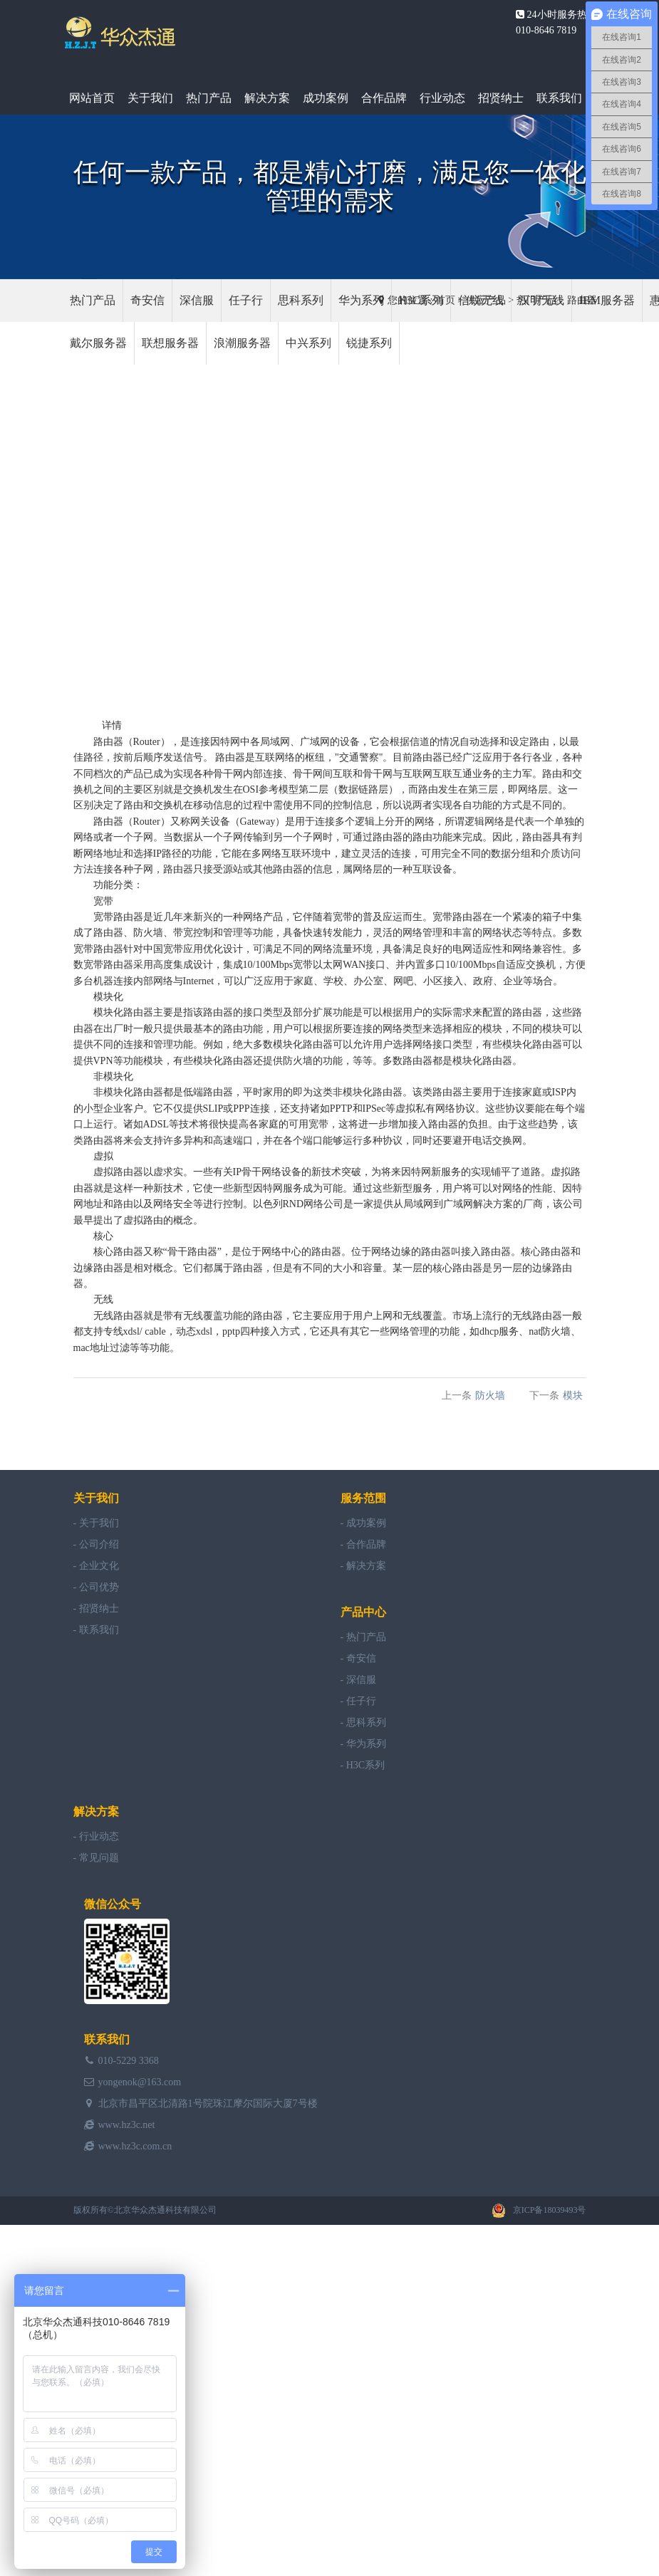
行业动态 (442, 98)
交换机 (198, 789)
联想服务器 (170, 343)
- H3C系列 (363, 1765)
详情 (112, 725)
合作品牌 (384, 98)
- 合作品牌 (363, 1544)
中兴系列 (308, 343)
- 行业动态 (96, 1836)
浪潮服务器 (242, 343)
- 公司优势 (96, 1587)
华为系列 (361, 300)
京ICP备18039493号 (549, 2210)
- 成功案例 (363, 1523)
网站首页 (92, 98)
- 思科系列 (363, 1722)
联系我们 (559, 98)
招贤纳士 (501, 98)
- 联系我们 (96, 1630)
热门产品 (209, 98)
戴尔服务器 (98, 343)
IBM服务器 (607, 300)
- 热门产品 (363, 1637)
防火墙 (148, 932)
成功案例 (325, 98)
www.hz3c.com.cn (135, 2146)
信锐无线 (481, 300)
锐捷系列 (369, 343)
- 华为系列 (363, 1743)
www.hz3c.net (126, 2124)
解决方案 (267, 98)
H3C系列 (421, 300)
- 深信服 (358, 1679)
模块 (103, 996)
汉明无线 (541, 300)
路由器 (108, 741)
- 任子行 (358, 1701)
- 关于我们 (96, 1523)
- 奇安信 (358, 1658)
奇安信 (147, 300)
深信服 (197, 300)
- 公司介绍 (96, 1544)
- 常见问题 (96, 1857)
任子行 (246, 300)
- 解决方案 (363, 1565)
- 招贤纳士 (96, 1608)
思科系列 (300, 300)
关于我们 (150, 98)
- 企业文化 (96, 1565)
